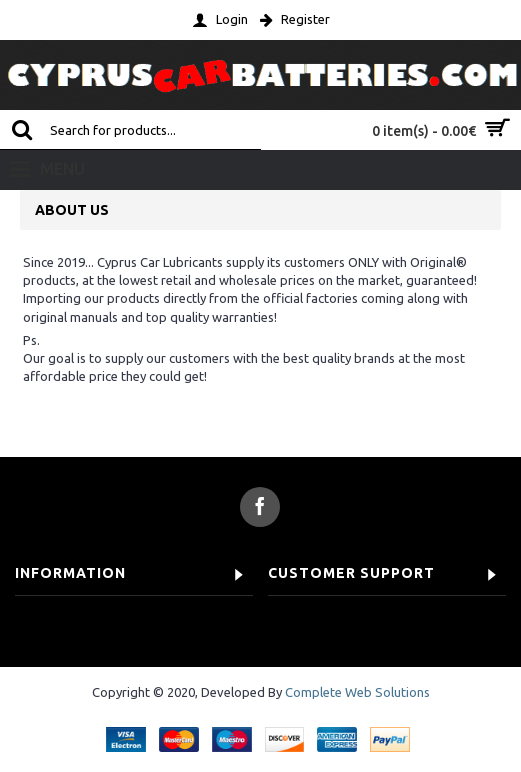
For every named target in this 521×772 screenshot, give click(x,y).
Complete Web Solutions (357, 692)
